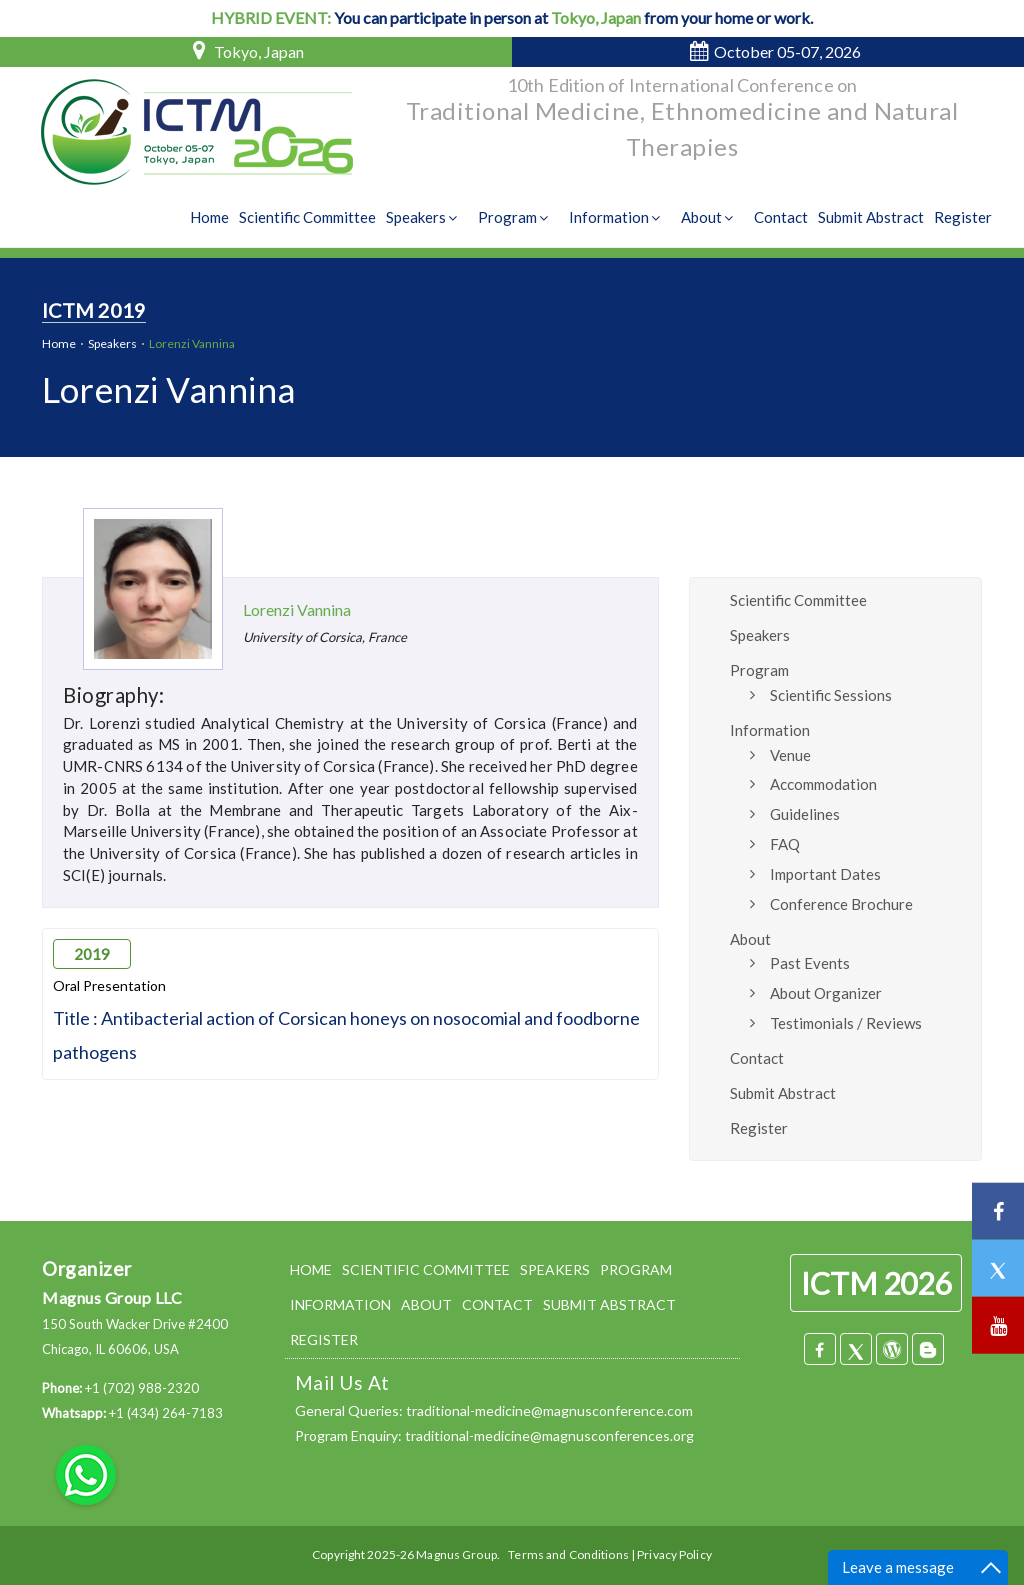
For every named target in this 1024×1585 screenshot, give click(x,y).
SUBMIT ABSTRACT (609, 1304)
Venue (790, 755)
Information (617, 217)
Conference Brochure (841, 904)
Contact (781, 217)
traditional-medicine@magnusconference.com (549, 1410)
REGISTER (324, 1339)
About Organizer (826, 993)
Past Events (810, 963)
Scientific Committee (307, 217)
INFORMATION (340, 1304)
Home (209, 217)
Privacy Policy (674, 1554)
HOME (311, 1269)
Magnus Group (456, 1554)
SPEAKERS (555, 1269)
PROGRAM (636, 1269)
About (709, 217)
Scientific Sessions (831, 695)
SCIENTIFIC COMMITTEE (426, 1269)
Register (963, 217)
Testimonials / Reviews (846, 1023)
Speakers (424, 217)
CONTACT (497, 1304)
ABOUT (426, 1304)
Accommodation (823, 784)
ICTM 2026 (876, 1283)
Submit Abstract (871, 217)
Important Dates (825, 874)
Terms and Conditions (568, 1554)
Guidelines (805, 814)
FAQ (785, 844)
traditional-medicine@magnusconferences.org (549, 1435)
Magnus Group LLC (112, 1297)
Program (515, 217)
